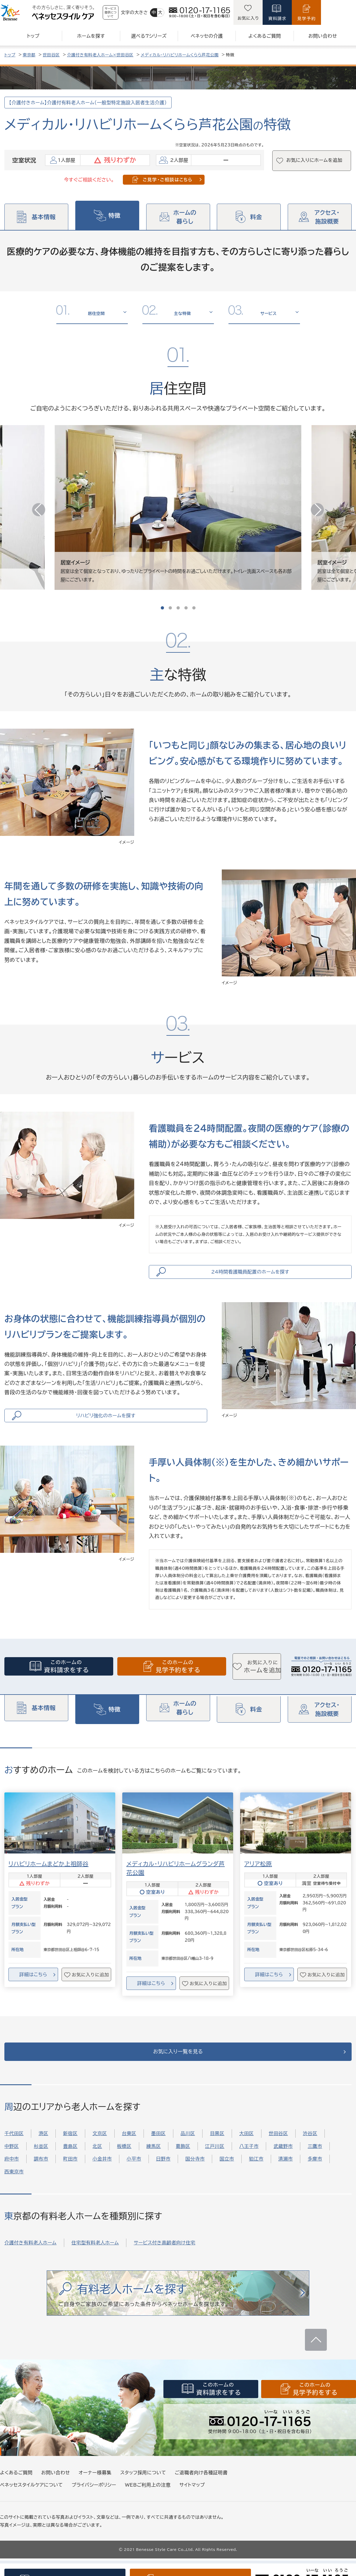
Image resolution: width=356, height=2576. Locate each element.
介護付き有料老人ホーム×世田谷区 (100, 55)
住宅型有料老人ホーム (95, 2260)
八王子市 (249, 2163)
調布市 (41, 2176)
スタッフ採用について (143, 2490)
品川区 (188, 2151)
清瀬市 (285, 2176)
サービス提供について (126, 12)
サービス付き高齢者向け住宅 (164, 2260)
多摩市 (315, 2176)
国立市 (226, 2176)
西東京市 (14, 2189)
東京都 (29, 55)
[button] (313, 507)
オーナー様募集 (95, 2490)
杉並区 (41, 2163)
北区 (97, 2163)
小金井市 (102, 2176)
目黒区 (217, 2151)
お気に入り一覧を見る (178, 2066)
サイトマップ (192, 2502)
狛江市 (256, 2176)
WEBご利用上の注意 (147, 2502)
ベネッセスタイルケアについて (31, 2502)
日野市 (163, 2176)
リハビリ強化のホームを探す (108, 1423)
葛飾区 (183, 2163)
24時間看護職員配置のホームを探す (253, 1274)
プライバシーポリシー (93, 2502)
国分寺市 (195, 2176)
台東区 (129, 2151)
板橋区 (124, 2163)
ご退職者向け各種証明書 (201, 2490)
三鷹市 (315, 2163)
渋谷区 (310, 2151)
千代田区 (14, 2151)
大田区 (246, 2151)
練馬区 (153, 2163)
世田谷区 (51, 55)
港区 (43, 2151)
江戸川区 (214, 2163)
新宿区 (70, 2151)
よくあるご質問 (16, 2490)
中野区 (11, 2163)
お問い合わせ (55, 2490)
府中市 (11, 2176)
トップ (9, 55)
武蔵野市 (283, 2163)
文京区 (100, 2151)
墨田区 (158, 2151)
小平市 (134, 2176)
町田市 (70, 2176)
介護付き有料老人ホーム (30, 2260)
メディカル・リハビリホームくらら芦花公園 (180, 55)
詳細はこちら (33, 1985)
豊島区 (70, 2163)
